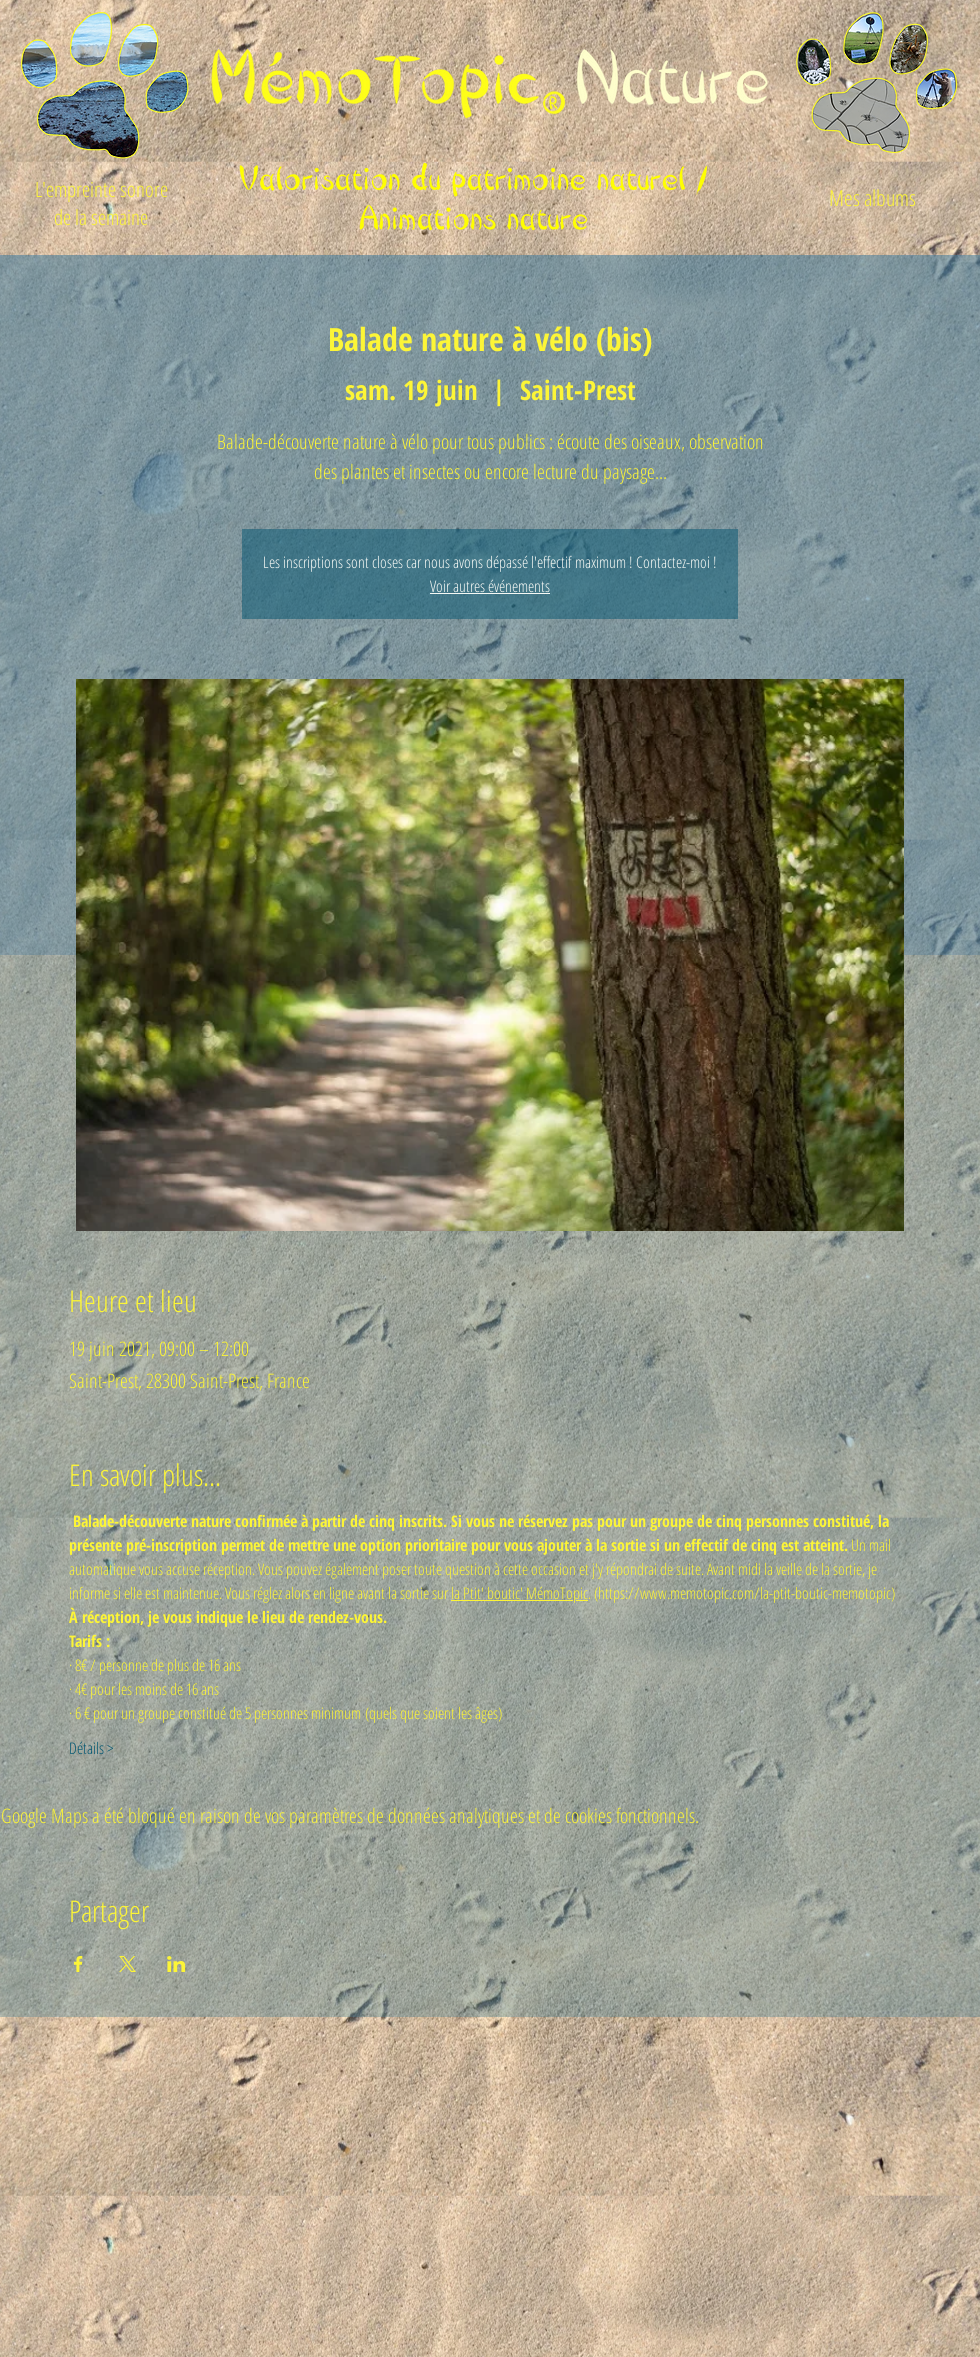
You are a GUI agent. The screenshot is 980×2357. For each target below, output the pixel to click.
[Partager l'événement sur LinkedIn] (176, 1964)
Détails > (91, 1748)
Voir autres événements (490, 586)
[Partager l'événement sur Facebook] (78, 1964)
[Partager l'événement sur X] (127, 1964)
